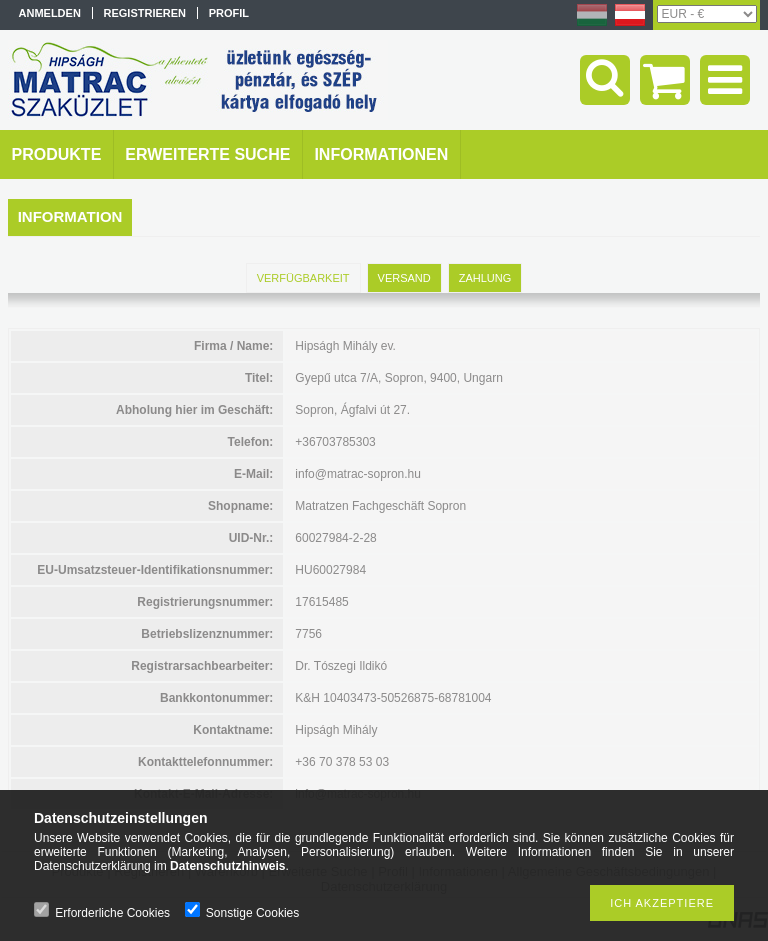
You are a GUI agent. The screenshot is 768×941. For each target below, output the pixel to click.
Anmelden (50, 13)
